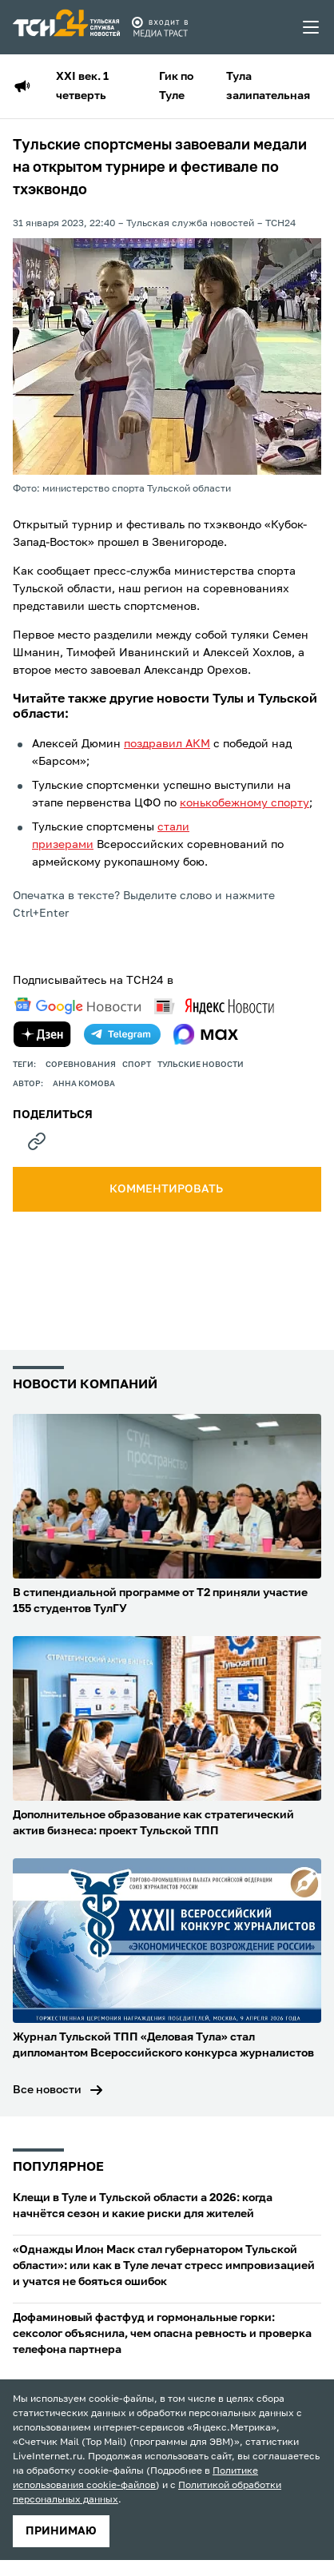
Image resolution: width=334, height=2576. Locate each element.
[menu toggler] (311, 27)
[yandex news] (214, 1005)
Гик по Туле (176, 86)
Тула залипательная (268, 86)
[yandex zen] (42, 1034)
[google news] (77, 1006)
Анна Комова (84, 1084)
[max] (205, 1034)
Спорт (136, 1065)
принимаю (61, 2531)
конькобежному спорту (244, 803)
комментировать (167, 1189)
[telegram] (122, 1034)
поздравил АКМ (167, 744)
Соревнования (81, 1065)
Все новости (47, 2090)
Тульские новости (200, 1065)
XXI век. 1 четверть (82, 86)
